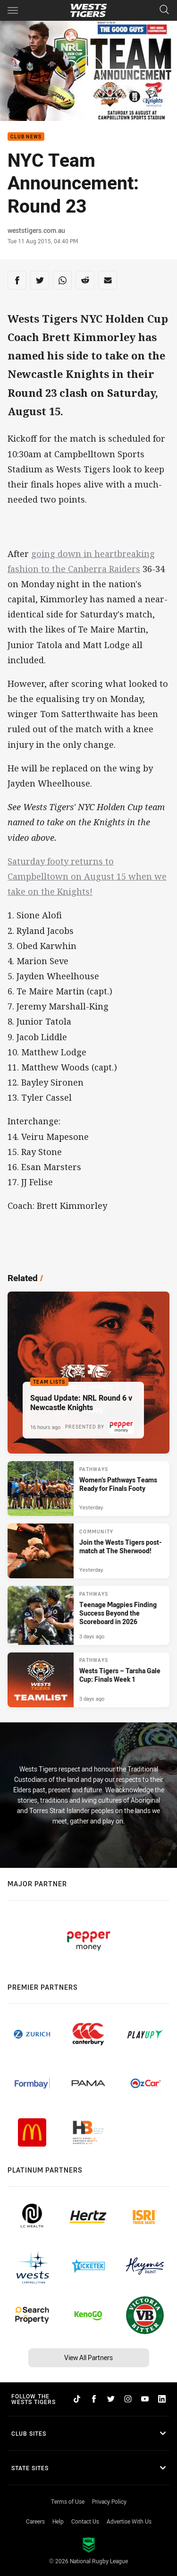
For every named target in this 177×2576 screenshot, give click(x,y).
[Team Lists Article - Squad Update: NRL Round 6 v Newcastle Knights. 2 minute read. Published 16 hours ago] (88, 1373)
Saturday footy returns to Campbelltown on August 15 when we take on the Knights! (87, 876)
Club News (26, 137)
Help (58, 2521)
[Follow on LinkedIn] (162, 2398)
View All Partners (88, 2357)
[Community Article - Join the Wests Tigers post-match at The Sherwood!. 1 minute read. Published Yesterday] (88, 1550)
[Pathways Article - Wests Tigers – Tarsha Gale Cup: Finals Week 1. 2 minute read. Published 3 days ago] (88, 1679)
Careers (35, 2521)
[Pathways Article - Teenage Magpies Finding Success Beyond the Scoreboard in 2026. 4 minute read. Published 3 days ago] (88, 1615)
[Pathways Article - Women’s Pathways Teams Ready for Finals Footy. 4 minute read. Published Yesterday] (88, 1488)
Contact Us (85, 2521)
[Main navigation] (13, 10)
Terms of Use (67, 2501)
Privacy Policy (109, 2501)
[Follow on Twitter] (111, 2398)
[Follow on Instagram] (128, 2398)
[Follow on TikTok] (77, 2398)
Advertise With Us (129, 2521)
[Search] (164, 10)
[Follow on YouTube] (145, 2398)
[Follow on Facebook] (94, 2398)
